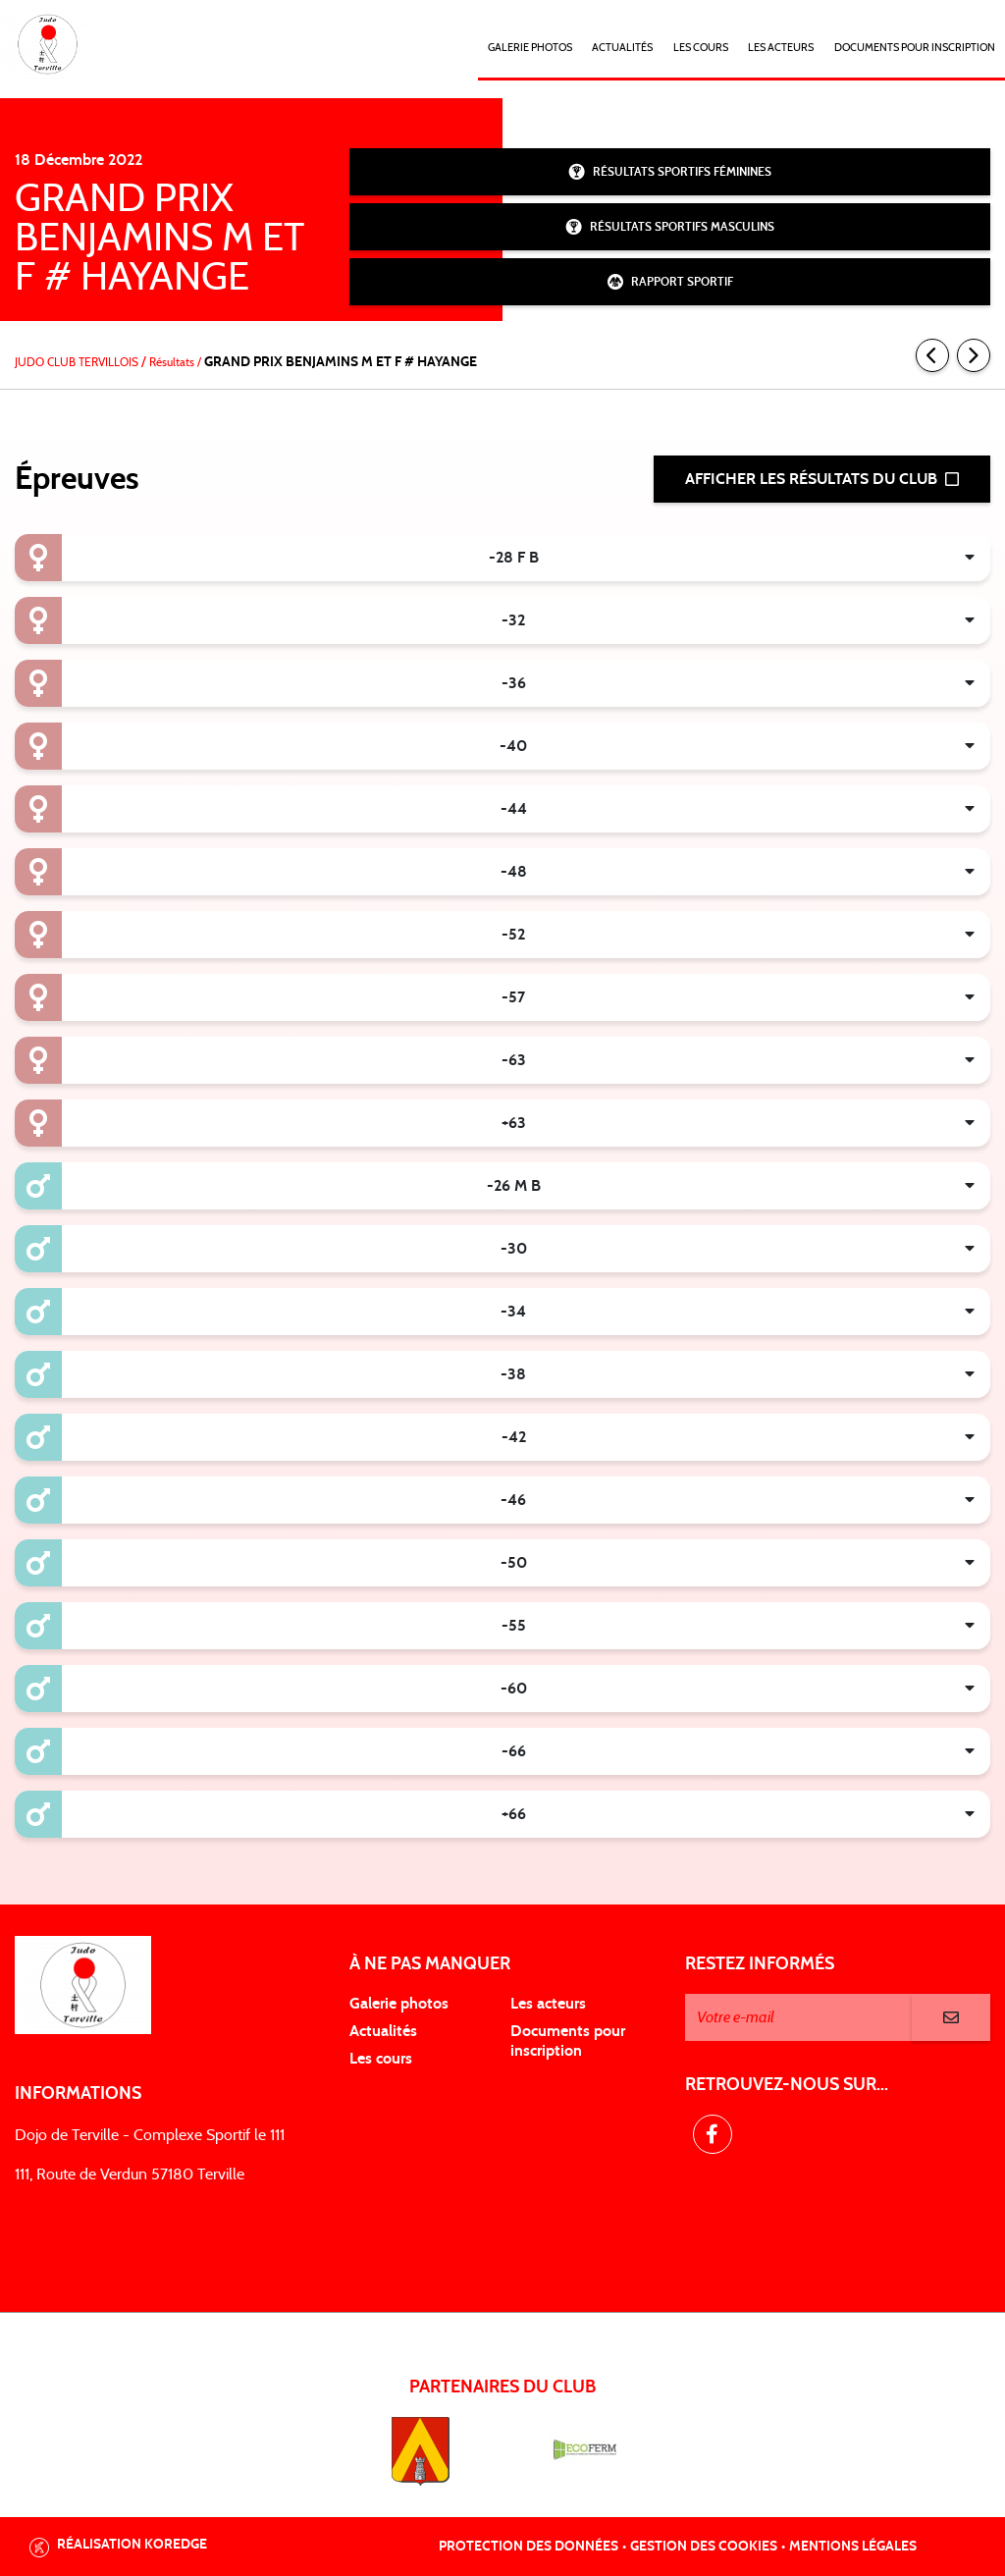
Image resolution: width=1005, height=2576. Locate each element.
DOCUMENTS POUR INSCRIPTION (914, 47)
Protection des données (528, 2546)
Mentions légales (853, 2546)
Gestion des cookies (703, 2546)
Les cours (700, 47)
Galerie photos (530, 47)
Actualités (622, 47)
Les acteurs (781, 47)
